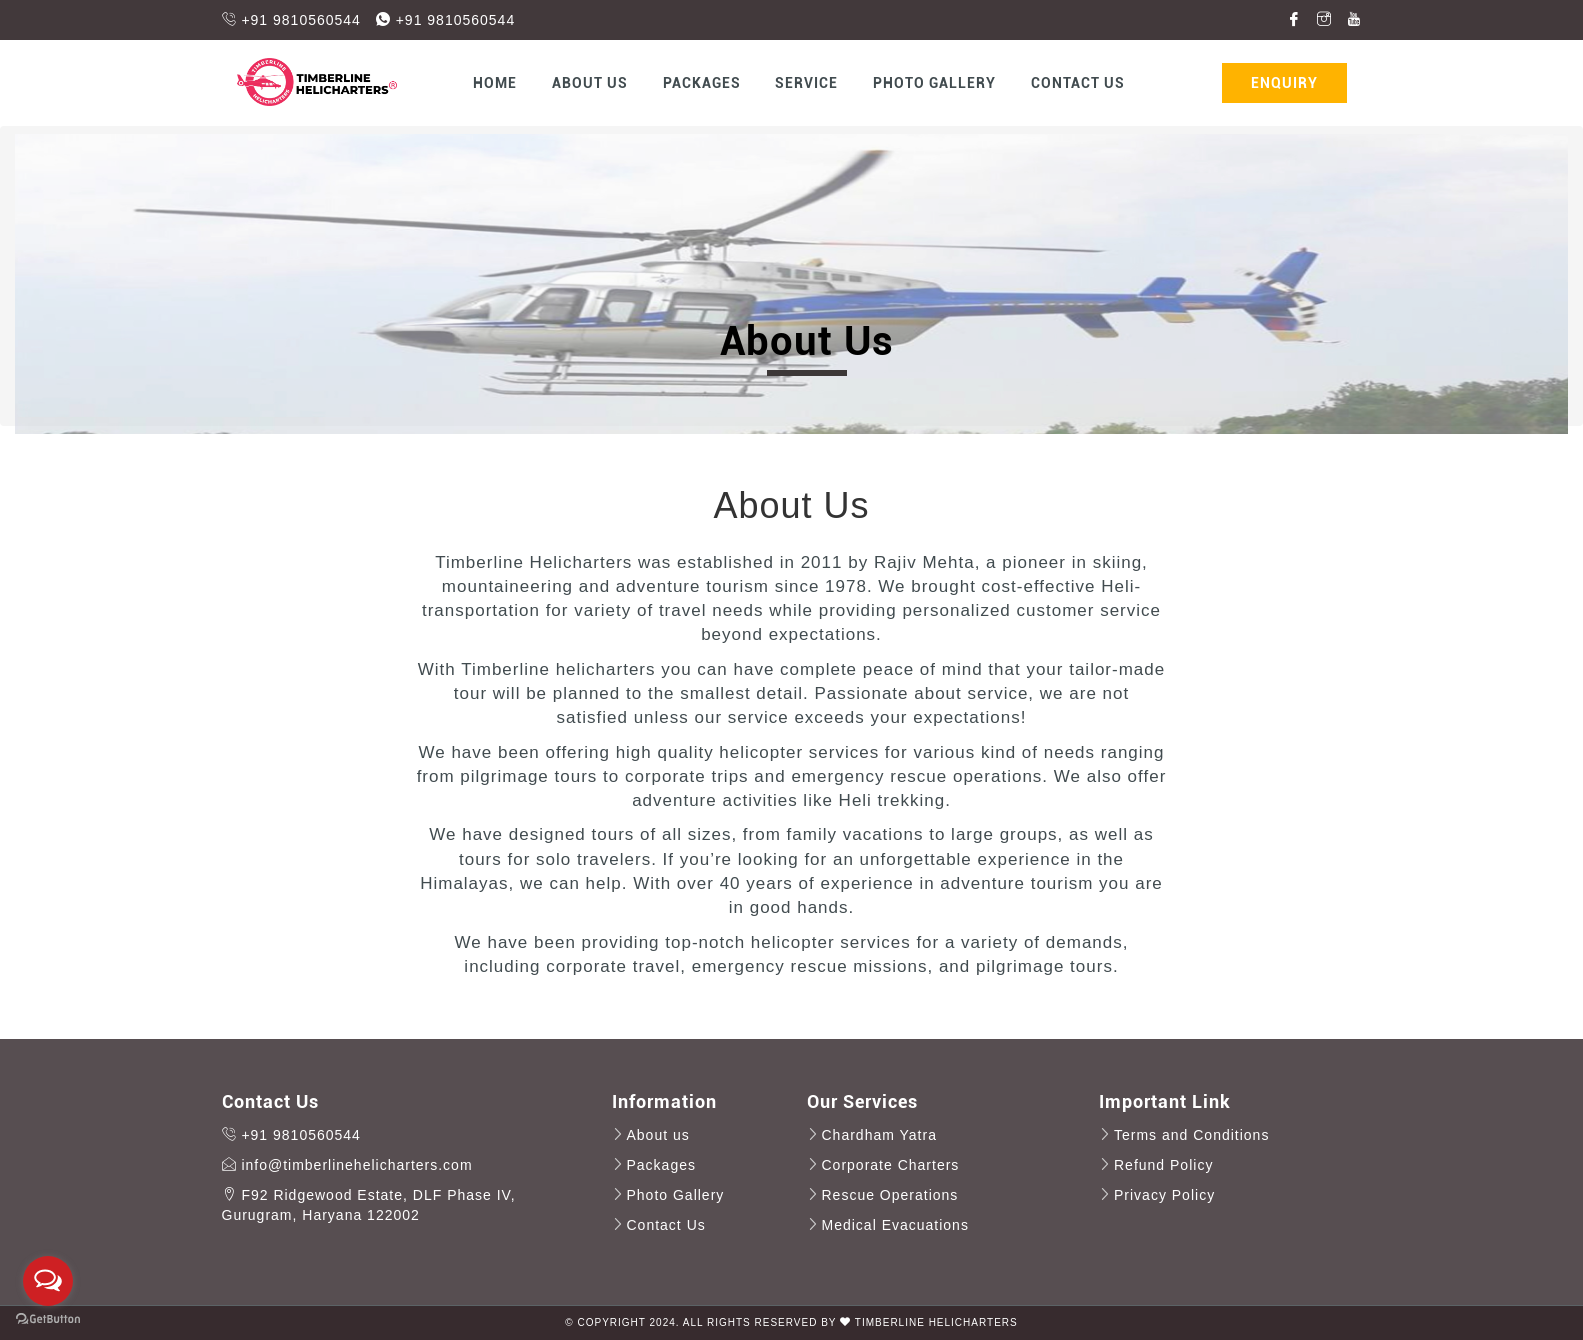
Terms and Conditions (1191, 1135)
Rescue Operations (890, 1195)
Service (806, 83)
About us (590, 83)
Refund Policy (1163, 1165)
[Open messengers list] (48, 1281)
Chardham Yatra (879, 1135)
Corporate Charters (891, 1165)
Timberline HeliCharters (936, 1322)
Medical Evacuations (895, 1225)
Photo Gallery (934, 83)
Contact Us (1078, 83)
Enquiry (1284, 83)
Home (495, 83)
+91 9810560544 (291, 20)
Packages (702, 83)
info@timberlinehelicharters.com (347, 1165)
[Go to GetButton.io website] (48, 1319)
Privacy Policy (1164, 1195)
